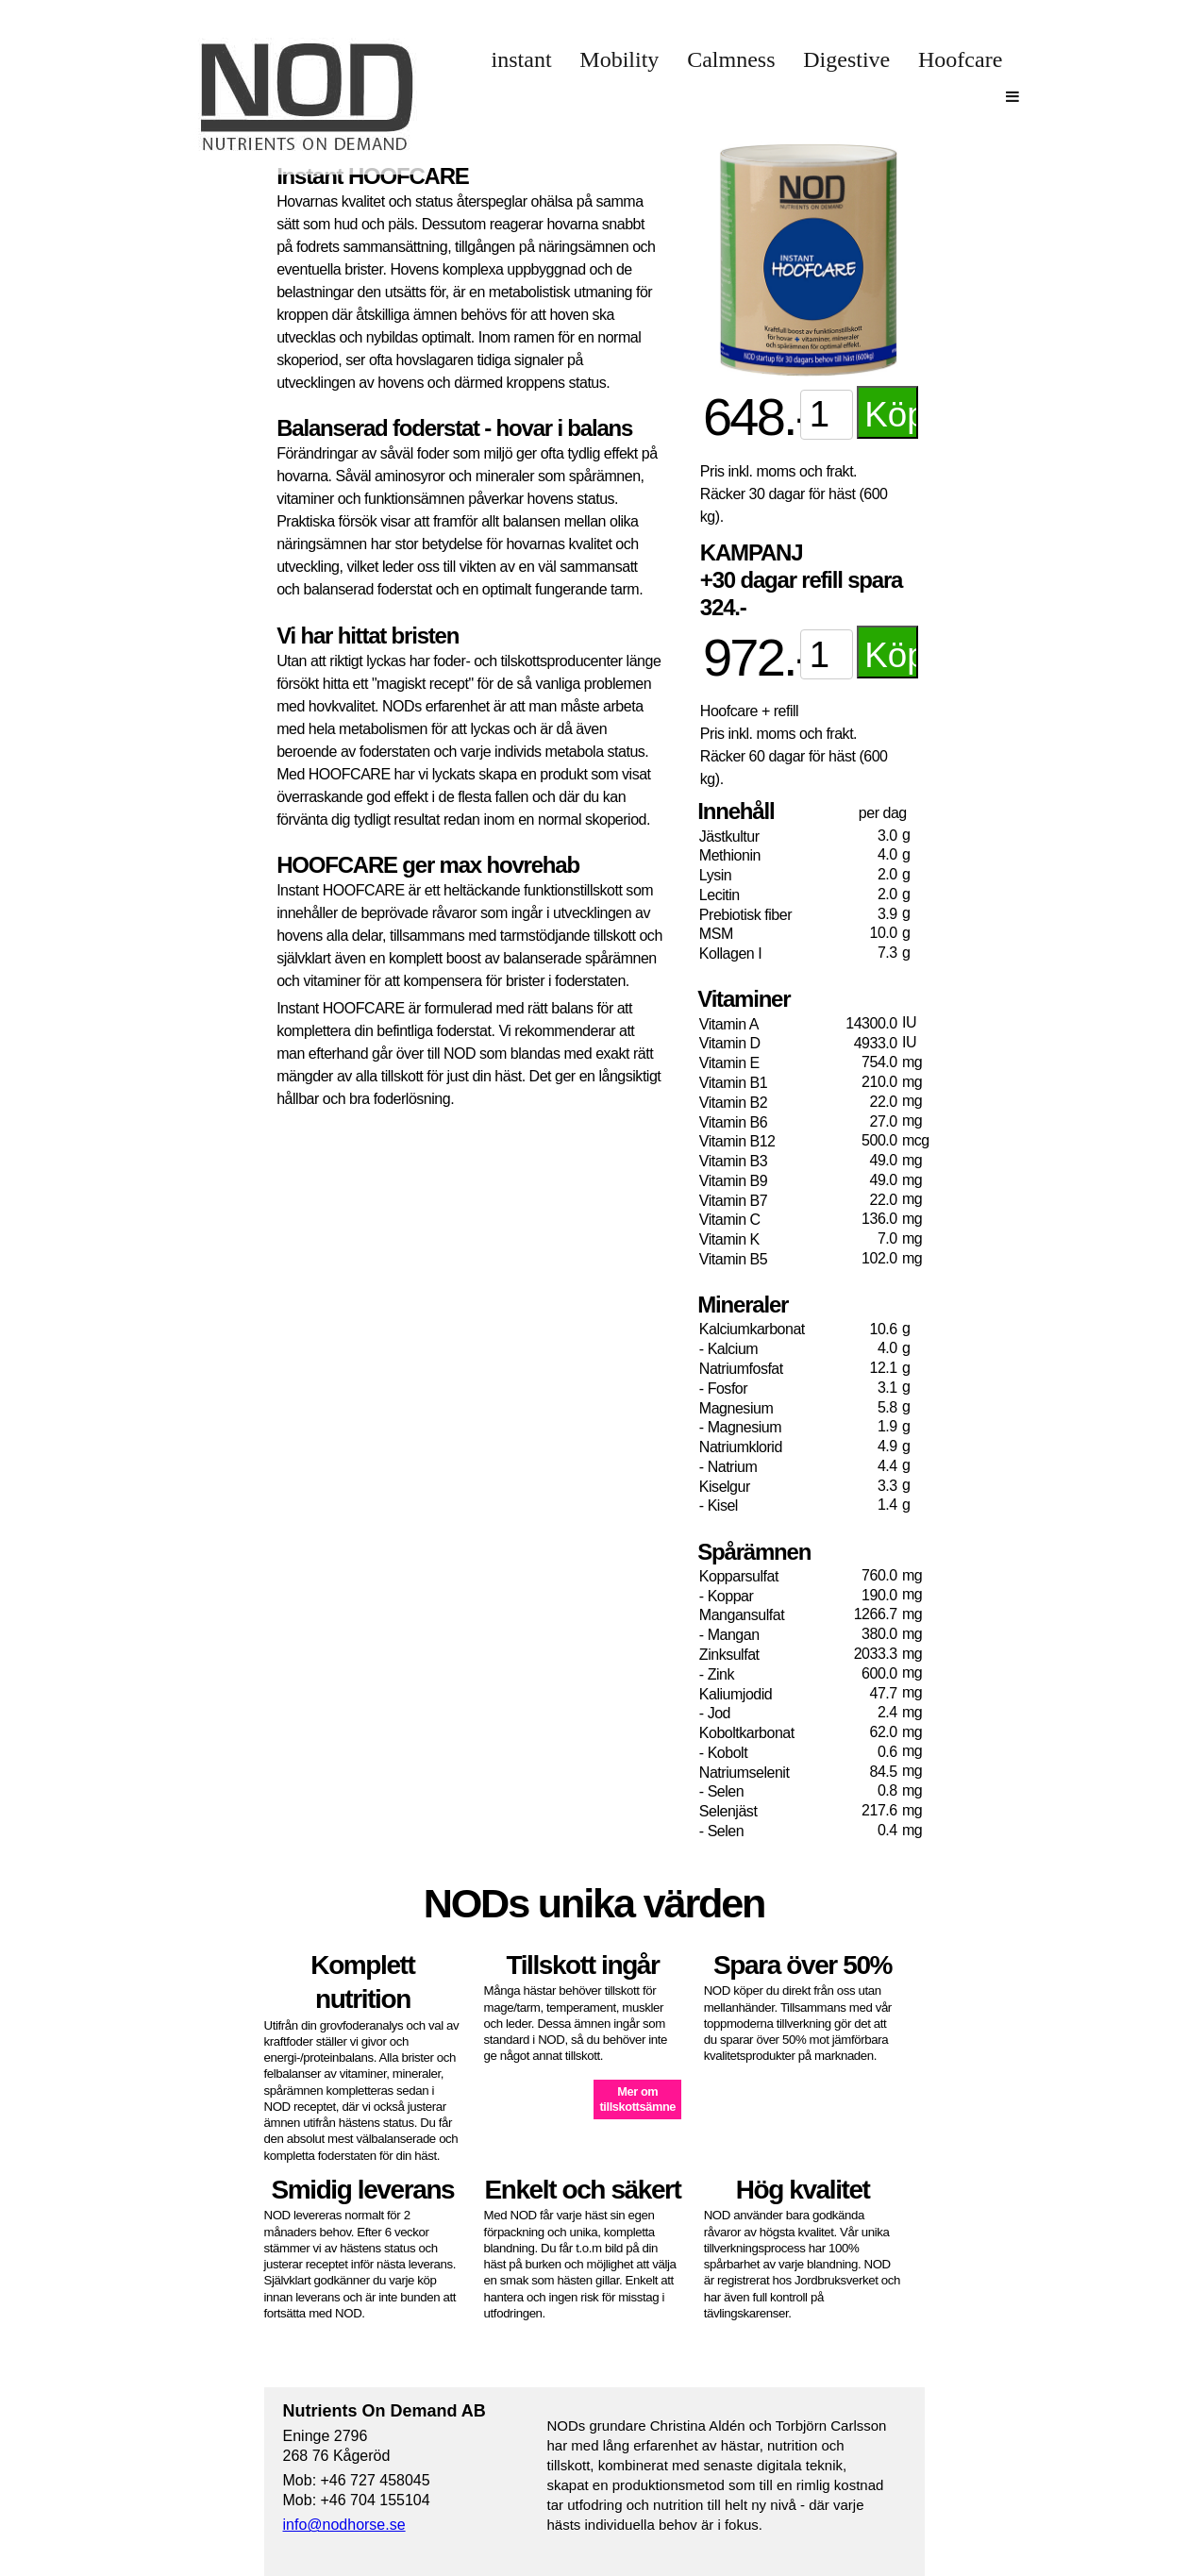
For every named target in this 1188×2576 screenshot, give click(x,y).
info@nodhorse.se (344, 2525)
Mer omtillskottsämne (637, 2099)
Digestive (846, 59)
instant (522, 59)
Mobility (619, 59)
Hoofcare (960, 59)
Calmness (731, 59)
